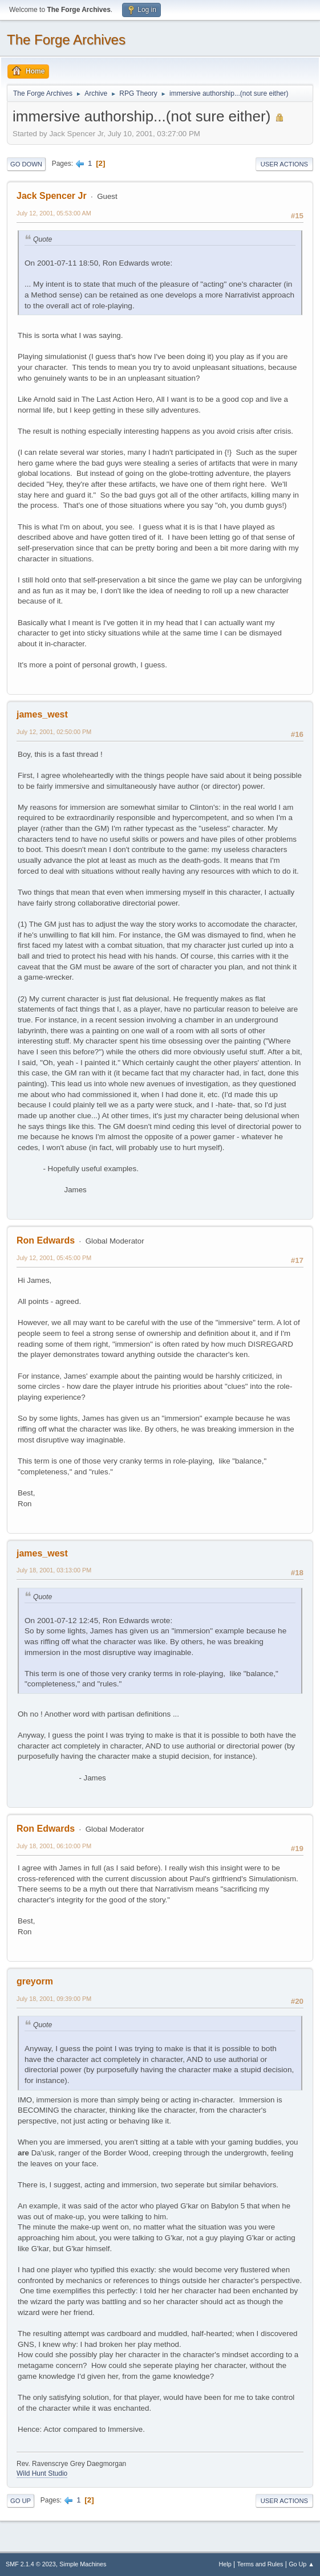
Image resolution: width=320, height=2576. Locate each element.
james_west (42, 714)
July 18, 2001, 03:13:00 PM (54, 1570)
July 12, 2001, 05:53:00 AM (54, 213)
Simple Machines (82, 2564)
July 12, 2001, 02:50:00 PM (54, 731)
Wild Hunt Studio (42, 2473)
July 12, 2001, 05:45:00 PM (54, 1257)
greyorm (35, 1981)
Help (225, 2564)
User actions (284, 164)
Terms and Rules (260, 2564)
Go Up (20, 2500)
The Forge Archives (66, 39)
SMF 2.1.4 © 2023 (31, 2564)
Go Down (26, 164)
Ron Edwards (46, 1240)
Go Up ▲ (301, 2564)
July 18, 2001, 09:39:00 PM (54, 1998)
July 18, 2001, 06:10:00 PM (54, 1846)
